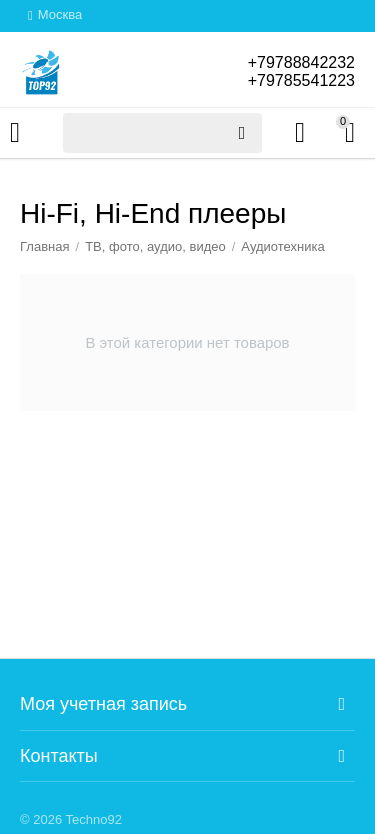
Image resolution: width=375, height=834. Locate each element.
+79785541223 (301, 80)
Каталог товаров (15, 133)
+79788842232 (301, 62)
